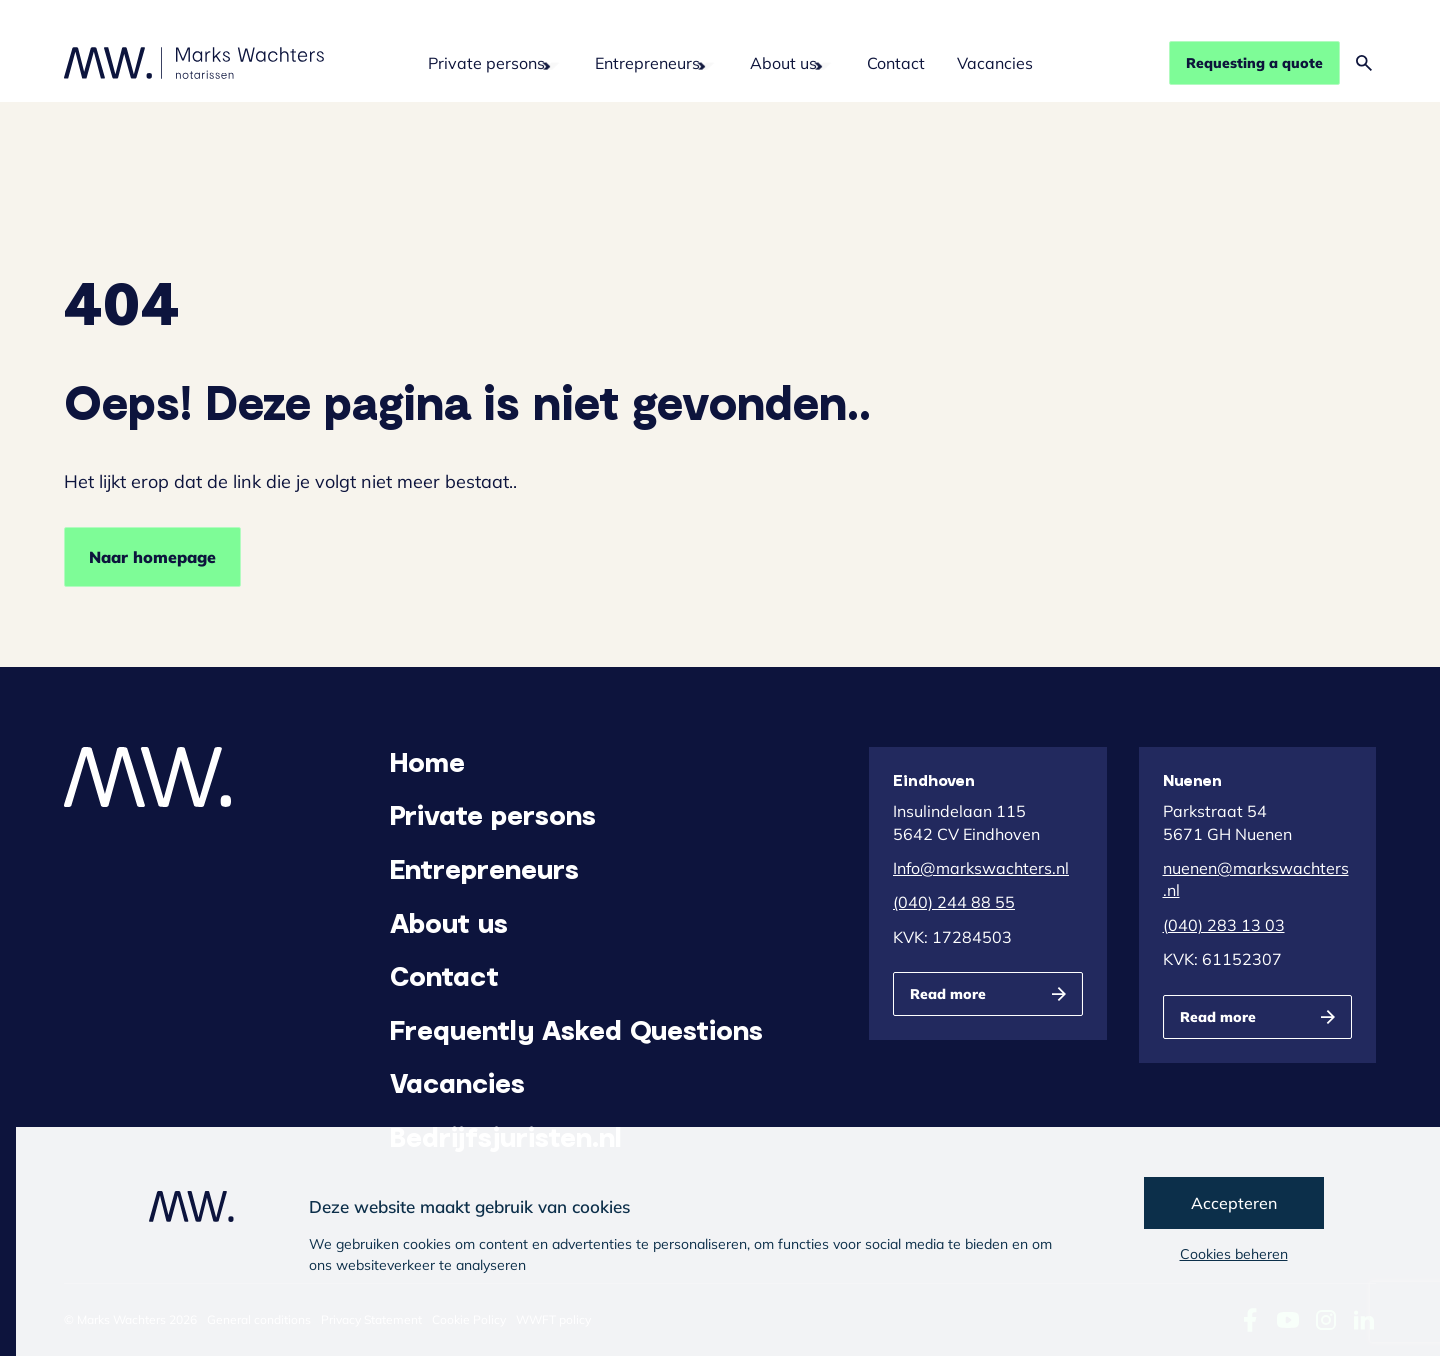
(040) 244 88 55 (954, 902)
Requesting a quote (1254, 63)
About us (783, 63)
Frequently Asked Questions (576, 1029)
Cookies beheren (1234, 1254)
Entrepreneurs (647, 63)
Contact (896, 63)
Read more (948, 994)
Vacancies (995, 63)
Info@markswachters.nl (981, 868)
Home (427, 761)
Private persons (486, 63)
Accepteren (1234, 1203)
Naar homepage (152, 557)
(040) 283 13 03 (1224, 925)
